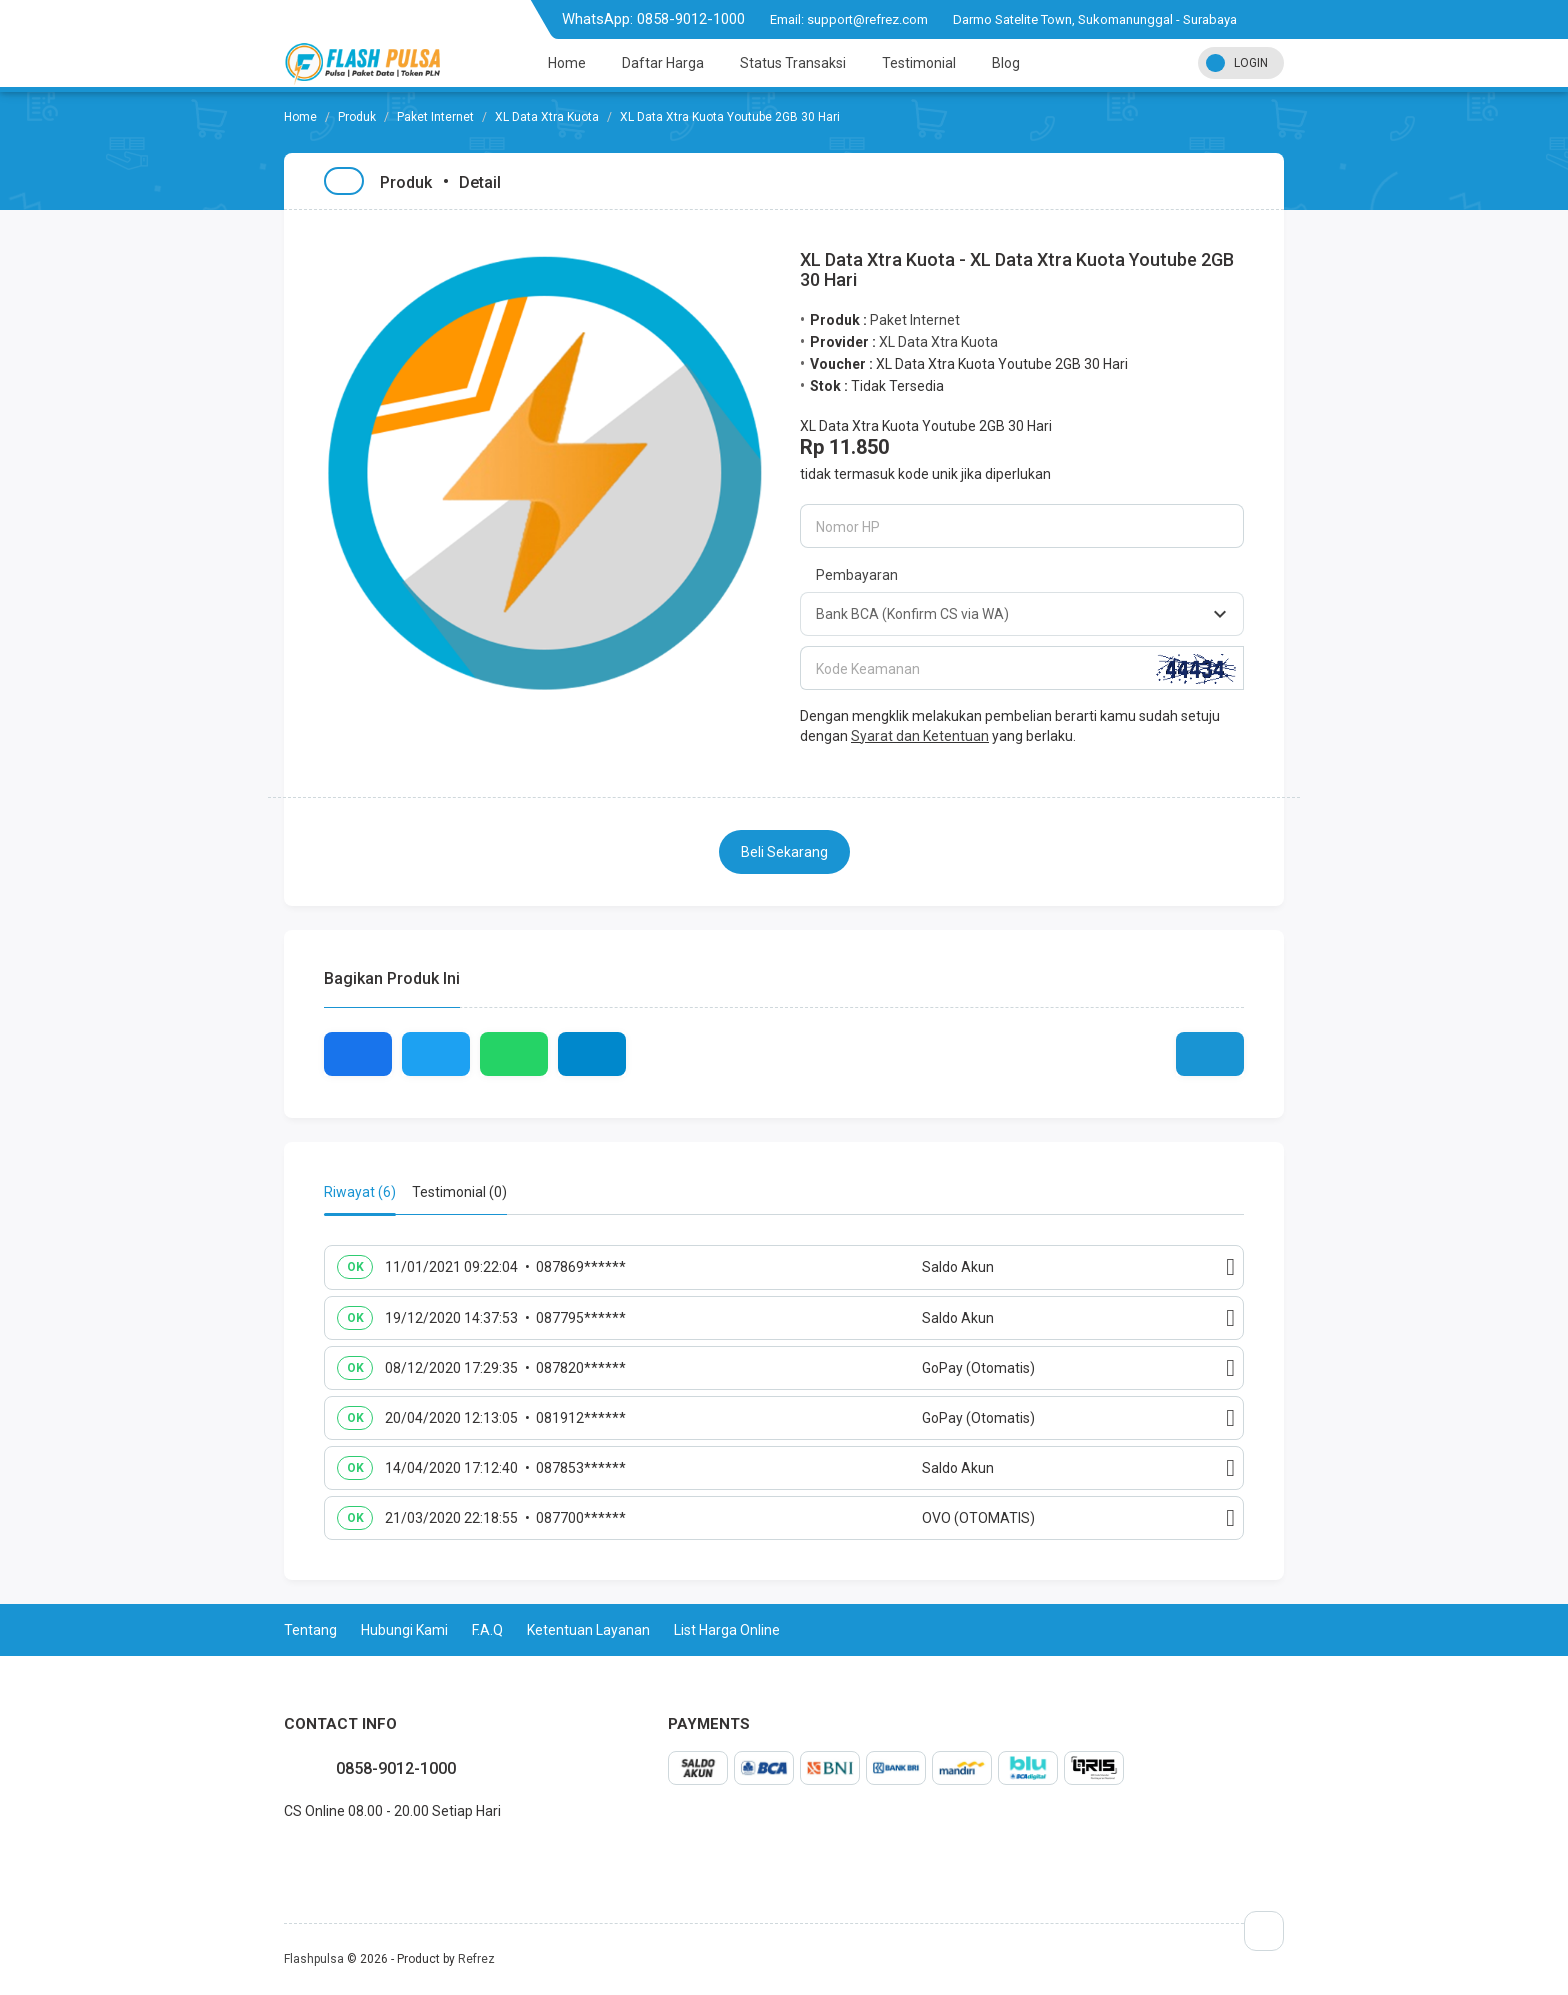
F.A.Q (487, 1630)
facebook (284, 1855)
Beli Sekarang (784, 852)
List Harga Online (727, 1630)
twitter (300, 1855)
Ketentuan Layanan (588, 1630)
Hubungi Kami (404, 1630)
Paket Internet (435, 117)
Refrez (476, 1959)
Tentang (310, 1630)
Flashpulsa (314, 1959)
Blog (1006, 63)
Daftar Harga (663, 63)
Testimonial (919, 63)
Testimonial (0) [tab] (459, 1192)
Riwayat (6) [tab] (360, 1192)
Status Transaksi (793, 63)
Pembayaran (857, 575)
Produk (357, 117)
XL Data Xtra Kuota (547, 117)
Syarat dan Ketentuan (920, 736)
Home (567, 63)
